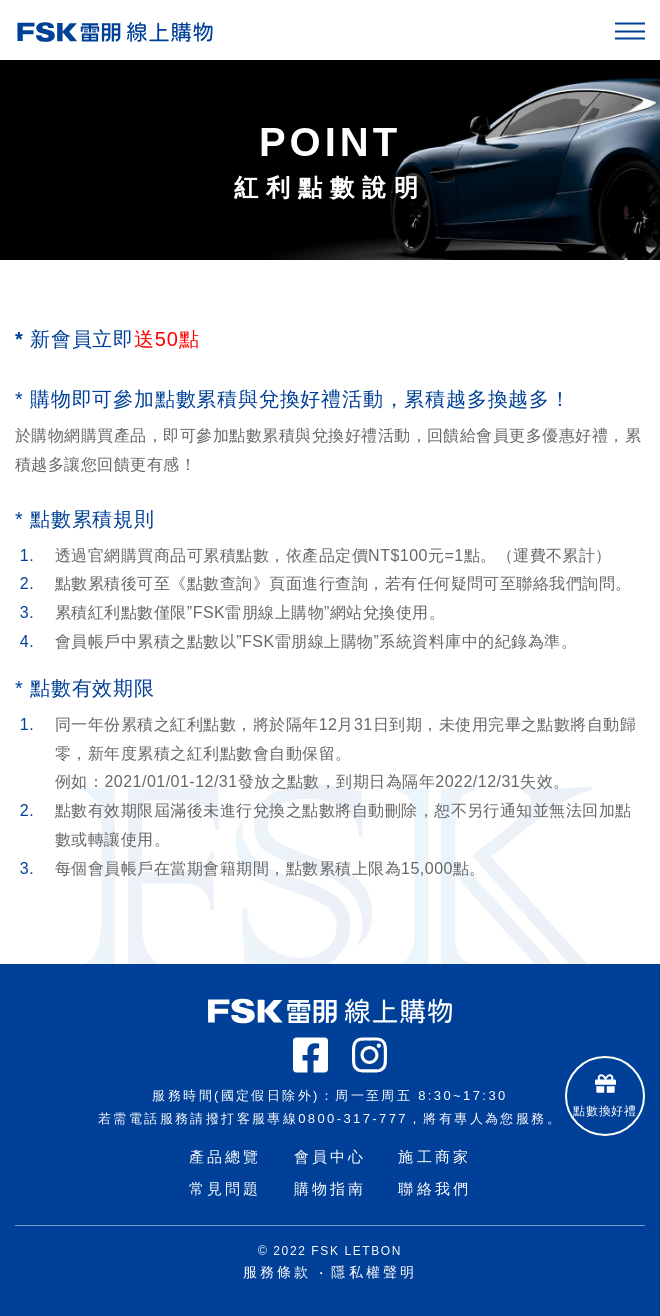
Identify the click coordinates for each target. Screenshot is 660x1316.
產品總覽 (225, 1156)
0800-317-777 (353, 1118)
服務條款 (277, 1272)
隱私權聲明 (374, 1272)
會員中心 (330, 1156)
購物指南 (330, 1188)
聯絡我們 (434, 1188)
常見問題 (225, 1188)
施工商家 (434, 1156)
